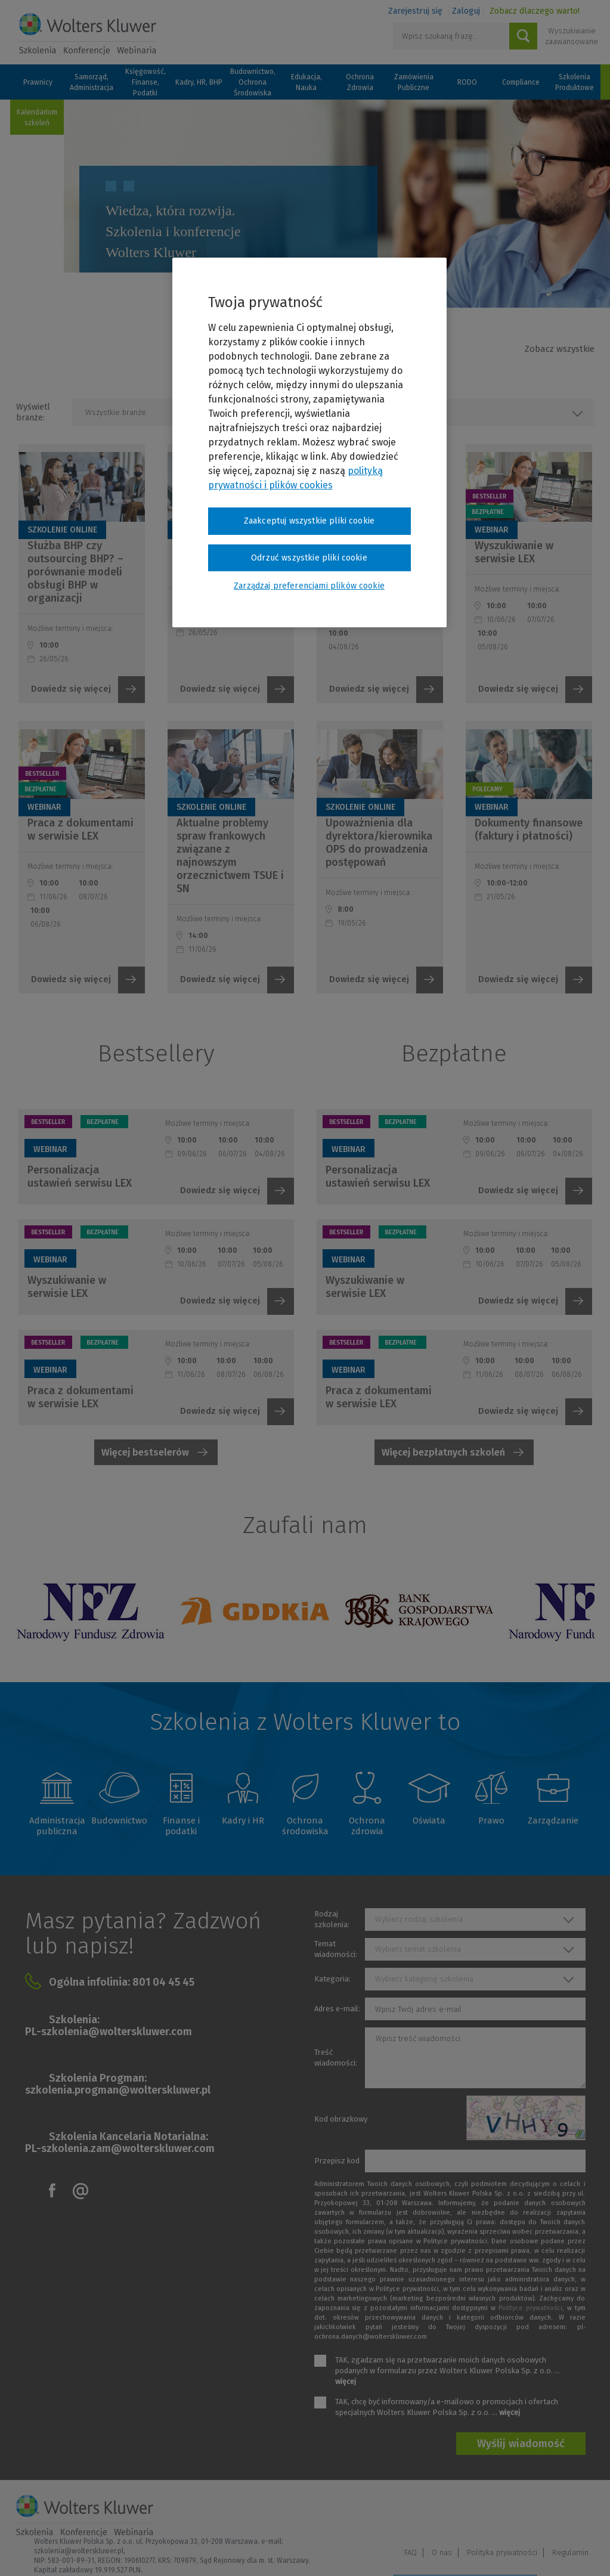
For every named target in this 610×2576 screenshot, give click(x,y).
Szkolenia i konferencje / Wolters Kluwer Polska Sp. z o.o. (87, 34)
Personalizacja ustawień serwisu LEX (79, 1176)
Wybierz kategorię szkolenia (424, 1978)
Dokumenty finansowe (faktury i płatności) (529, 829)
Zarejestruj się (415, 11)
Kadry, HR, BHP (198, 82)
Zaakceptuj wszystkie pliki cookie (309, 521)
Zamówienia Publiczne (413, 82)
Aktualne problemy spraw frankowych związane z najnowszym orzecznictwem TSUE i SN (230, 855)
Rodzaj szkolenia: (331, 1919)
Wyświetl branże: (33, 412)
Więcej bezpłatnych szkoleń (443, 1452)
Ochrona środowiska (305, 1826)
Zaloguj (466, 11)
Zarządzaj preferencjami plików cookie (465, 2551)
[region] (309, 442)
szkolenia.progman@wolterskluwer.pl (117, 2090)
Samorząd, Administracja (91, 82)
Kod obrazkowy (340, 2118)
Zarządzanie (553, 1820)
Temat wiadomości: (335, 1949)
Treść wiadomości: (335, 2057)
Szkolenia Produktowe (574, 82)
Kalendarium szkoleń (37, 117)
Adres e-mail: (337, 2008)
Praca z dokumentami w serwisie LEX (80, 829)
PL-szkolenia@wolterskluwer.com (108, 2031)
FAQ (410, 2515)
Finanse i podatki (181, 1826)
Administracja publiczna (57, 1826)
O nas (442, 2515)
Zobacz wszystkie (559, 348)
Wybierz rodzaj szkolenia (419, 1919)
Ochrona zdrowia (367, 1826)
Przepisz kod (337, 2160)
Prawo (491, 1820)
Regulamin (570, 2515)
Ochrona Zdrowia (360, 82)
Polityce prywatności (530, 2308)
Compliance (521, 82)
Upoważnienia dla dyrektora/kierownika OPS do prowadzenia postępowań (379, 842)
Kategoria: (332, 1978)
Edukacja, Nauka (306, 82)
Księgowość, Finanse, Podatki (145, 82)
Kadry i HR (243, 1820)
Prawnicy (37, 82)
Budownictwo (119, 1820)
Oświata (429, 1820)
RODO (467, 82)
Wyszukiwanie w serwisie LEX (514, 552)
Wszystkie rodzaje (415, 412)
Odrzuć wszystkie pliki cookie (309, 558)
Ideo (586, 2550)
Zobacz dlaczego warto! (535, 11)
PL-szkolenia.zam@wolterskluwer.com (120, 2148)
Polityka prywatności (502, 2515)
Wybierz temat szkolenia (418, 1949)
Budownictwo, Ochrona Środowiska (252, 82)
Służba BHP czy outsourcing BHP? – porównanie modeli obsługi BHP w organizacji (75, 572)
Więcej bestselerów (145, 1452)
